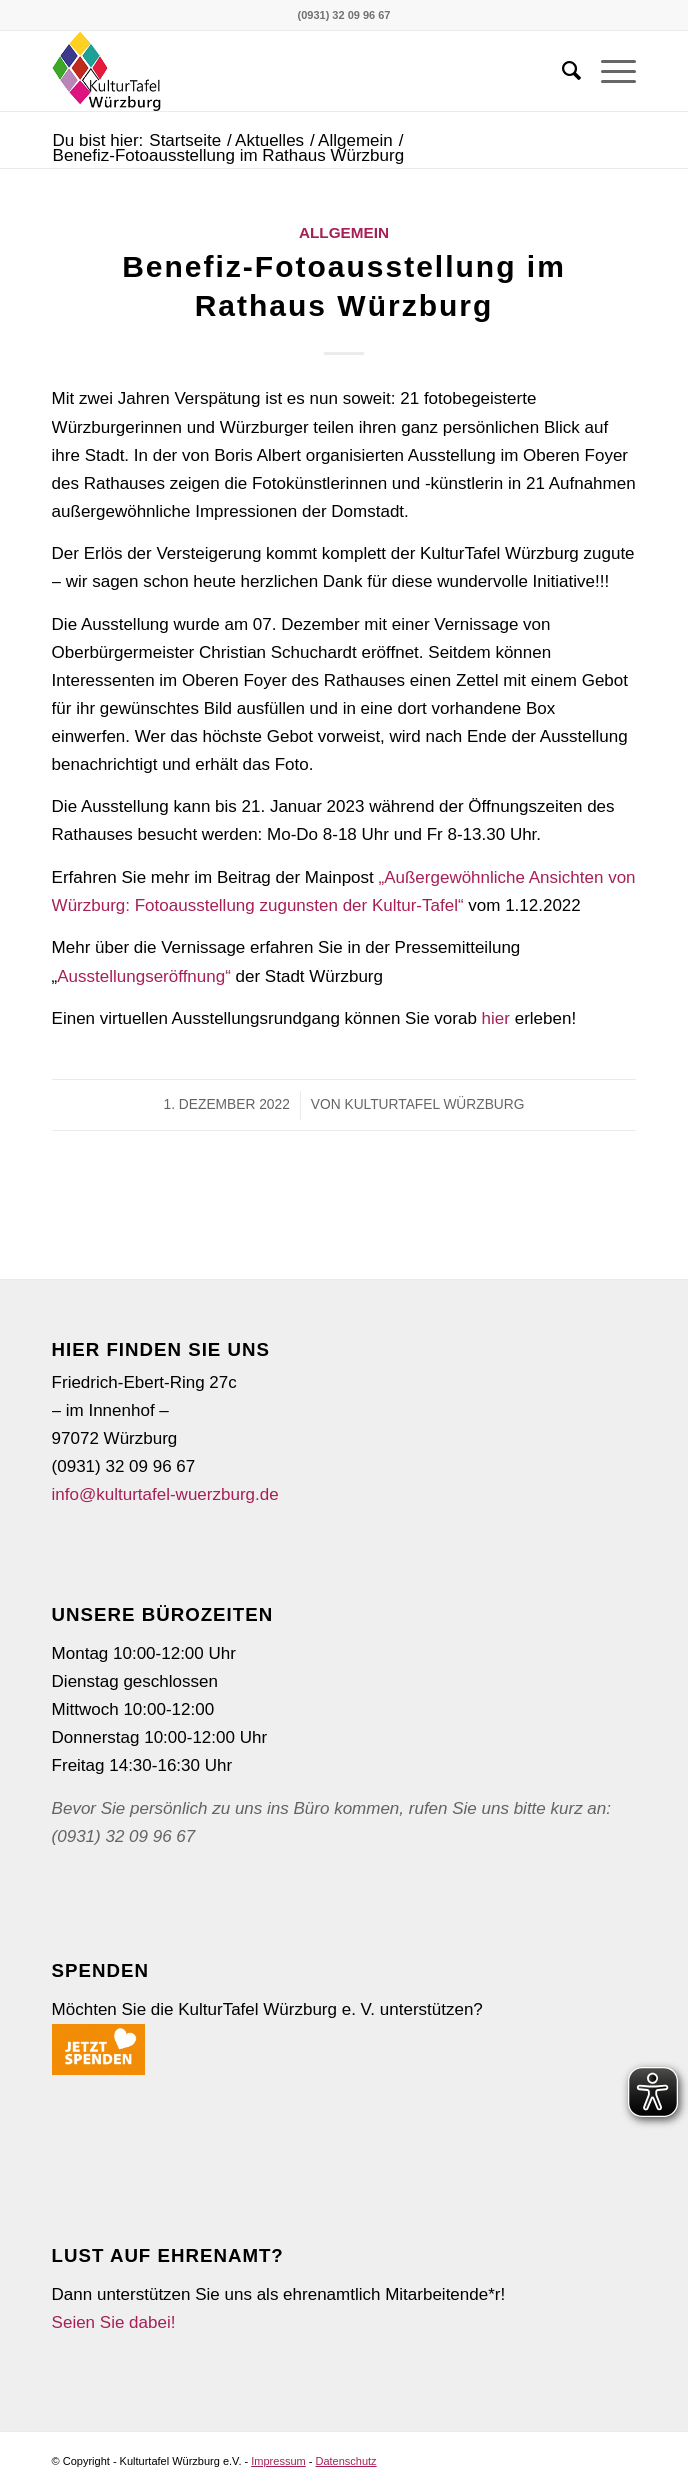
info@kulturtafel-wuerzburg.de (165, 1494)
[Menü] (608, 71)
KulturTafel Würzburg (434, 1104)
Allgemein (344, 232)
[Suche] (561, 71)
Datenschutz (345, 2461)
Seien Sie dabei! (114, 2322)
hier (496, 1018)
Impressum (278, 2461)
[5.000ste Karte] (286, 71)
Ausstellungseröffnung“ (146, 976)
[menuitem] (561, 71)
